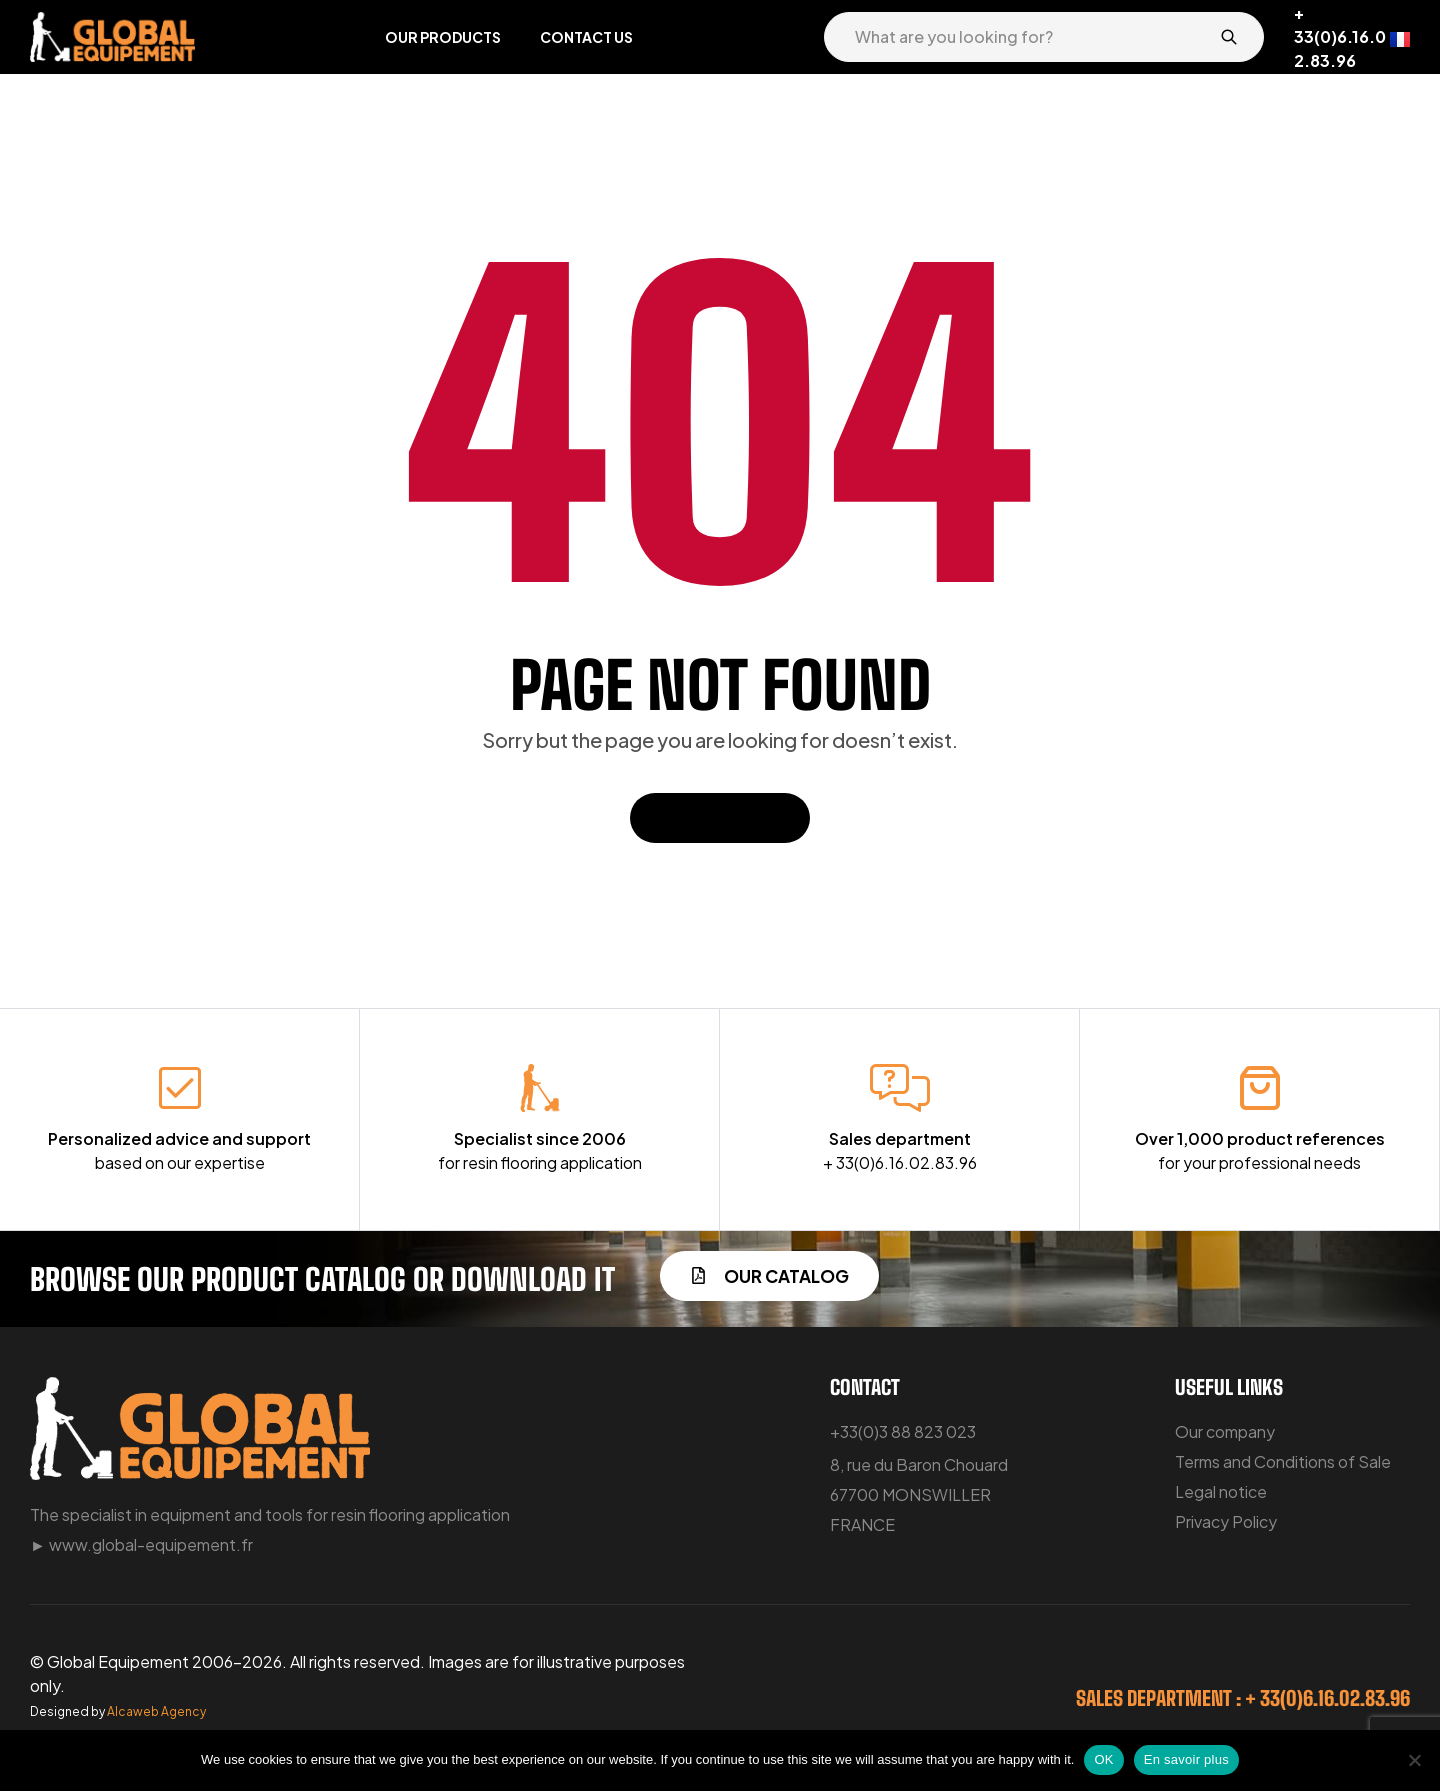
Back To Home (720, 817)
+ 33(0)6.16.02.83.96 (1340, 36)
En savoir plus (1186, 1759)
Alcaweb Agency (156, 1711)
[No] (1415, 1760)
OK (1103, 1759)
